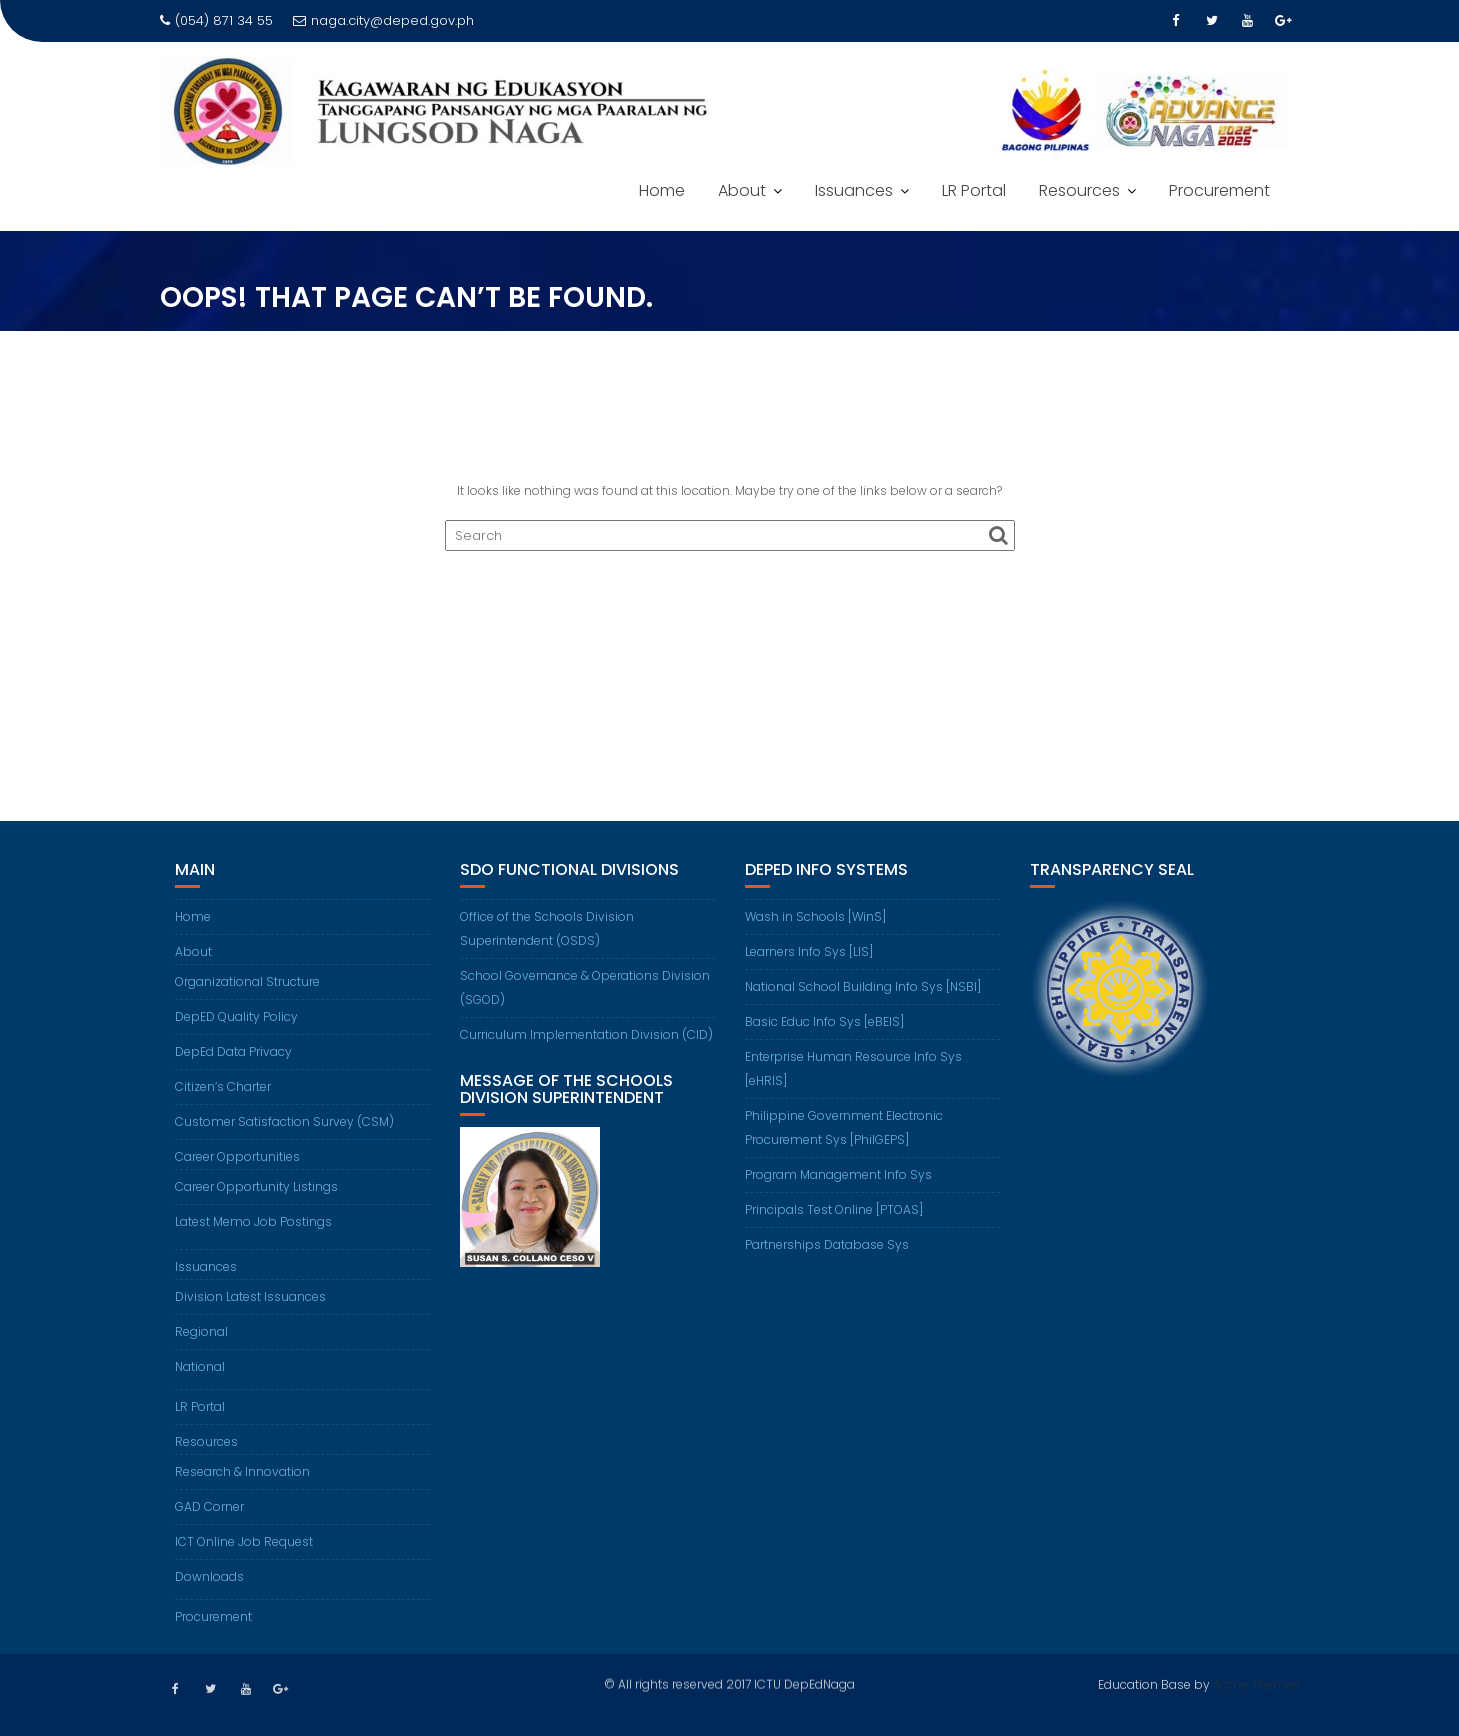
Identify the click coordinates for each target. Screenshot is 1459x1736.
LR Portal (974, 190)
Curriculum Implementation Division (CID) (586, 1034)
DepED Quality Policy (236, 1016)
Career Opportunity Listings (256, 1186)
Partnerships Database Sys (827, 1244)
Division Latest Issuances (250, 1296)
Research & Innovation (242, 1471)
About (742, 190)
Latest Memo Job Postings (253, 1221)
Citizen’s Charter (223, 1086)
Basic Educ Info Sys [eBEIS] (824, 1021)
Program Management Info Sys (838, 1174)
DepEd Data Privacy (233, 1051)
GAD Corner (209, 1506)
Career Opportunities (237, 1156)
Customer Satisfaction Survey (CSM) (284, 1121)
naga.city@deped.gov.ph (383, 20)
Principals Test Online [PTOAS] (834, 1209)
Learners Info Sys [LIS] (809, 951)
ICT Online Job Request (244, 1541)
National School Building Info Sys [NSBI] (863, 986)
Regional (201, 1331)
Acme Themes (1256, 1682)
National (200, 1366)
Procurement (1219, 190)
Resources (1079, 190)
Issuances (854, 190)
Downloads (209, 1576)
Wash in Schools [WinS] (815, 916)
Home (662, 190)
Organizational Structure (247, 981)
